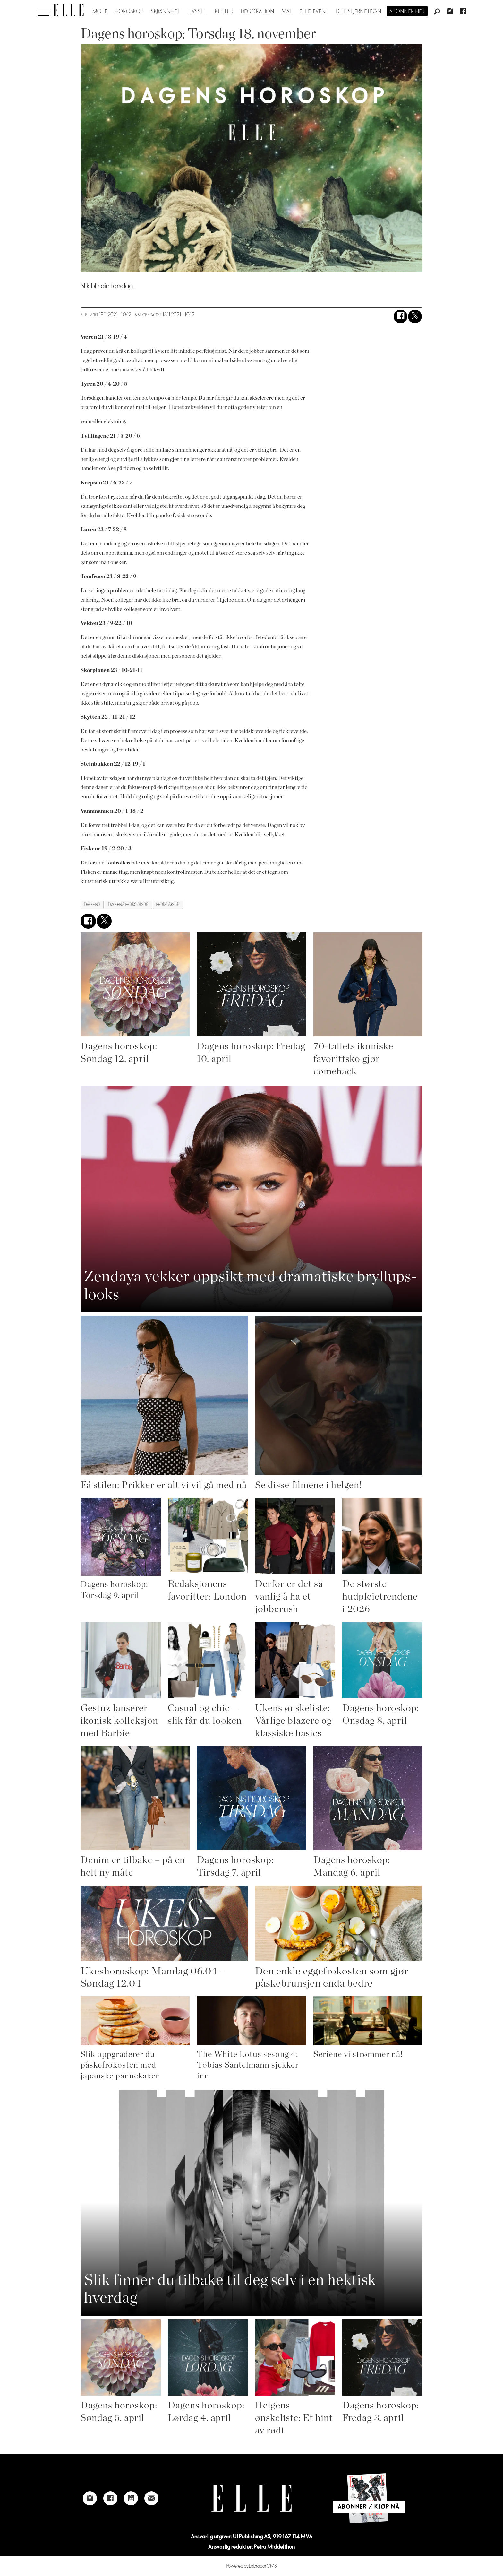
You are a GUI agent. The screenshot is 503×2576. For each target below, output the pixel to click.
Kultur (224, 11)
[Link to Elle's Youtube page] (131, 2498)
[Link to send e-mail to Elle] (151, 2498)
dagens (92, 904)
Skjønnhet (166, 11)
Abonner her (407, 11)
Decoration (258, 11)
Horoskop (129, 11)
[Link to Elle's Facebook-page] (110, 2498)
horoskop (167, 904)
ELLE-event (314, 11)
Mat (287, 11)
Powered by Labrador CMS (251, 2566)
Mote (99, 11)
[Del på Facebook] (400, 317)
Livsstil (198, 11)
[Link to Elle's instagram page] (90, 2498)
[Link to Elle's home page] (251, 2498)
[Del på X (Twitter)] (415, 317)
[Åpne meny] (43, 10)
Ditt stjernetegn (358, 11)
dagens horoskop (128, 904)
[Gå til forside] (68, 10)
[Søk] (437, 11)
